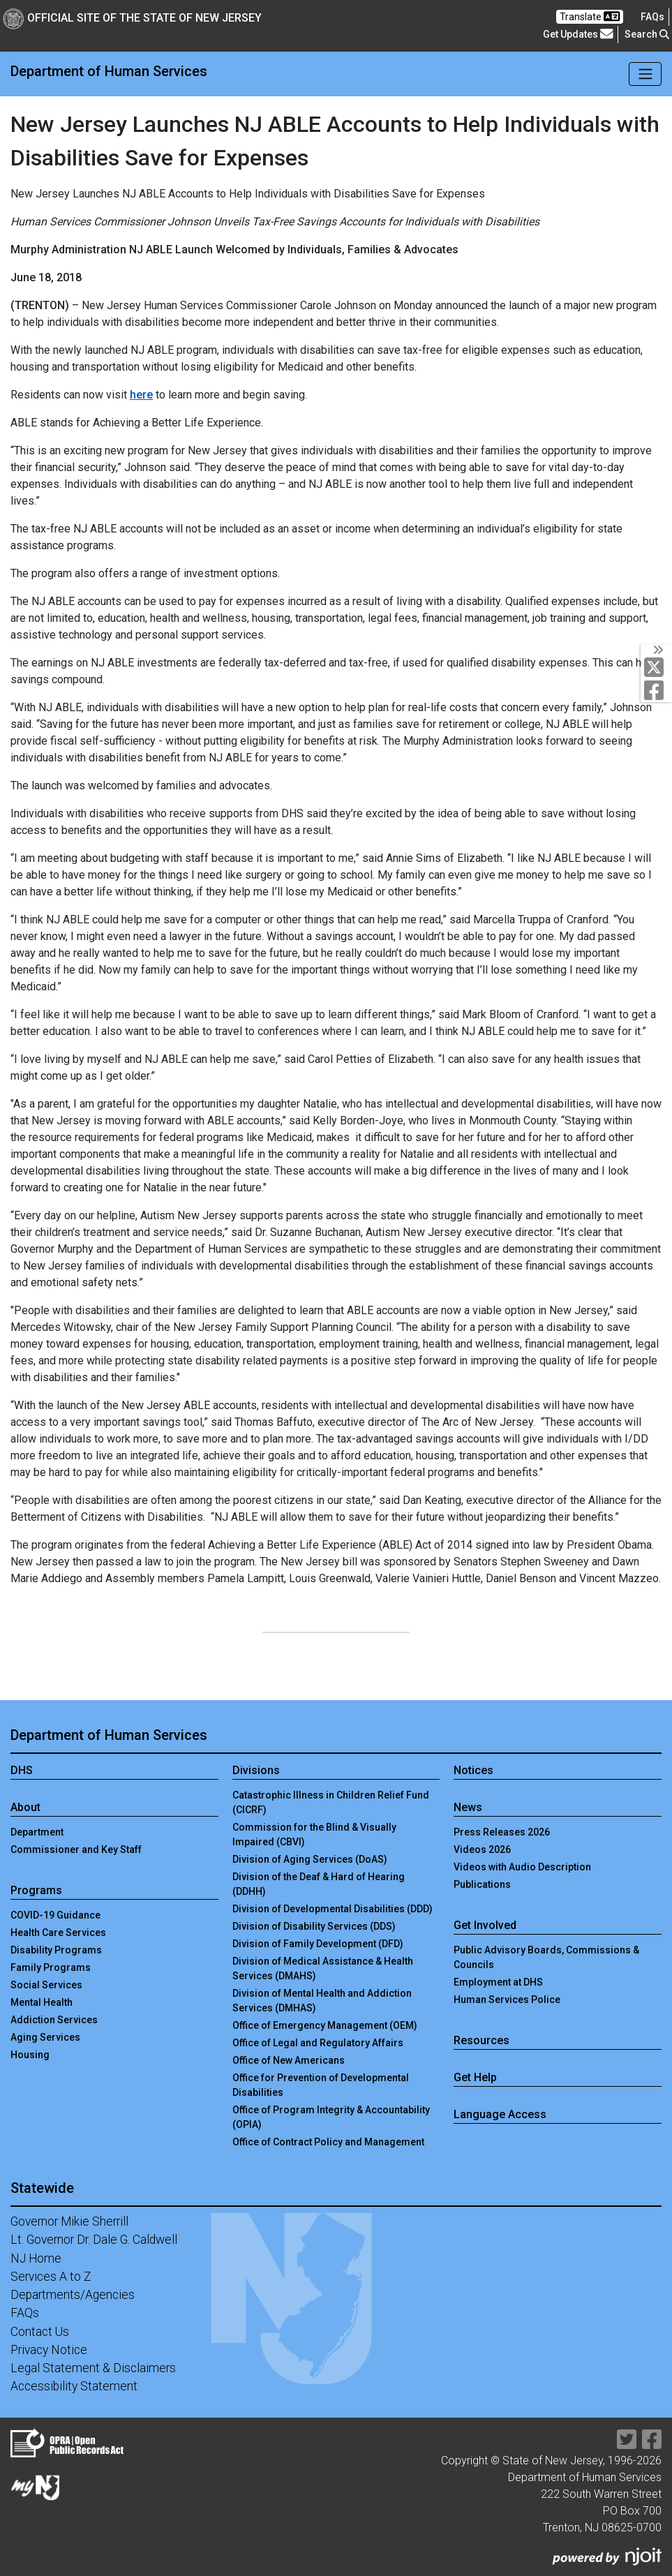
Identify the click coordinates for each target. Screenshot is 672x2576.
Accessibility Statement (73, 2386)
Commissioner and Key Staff (76, 1849)
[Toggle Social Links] (656, 649)
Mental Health (41, 2002)
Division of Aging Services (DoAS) (309, 1859)
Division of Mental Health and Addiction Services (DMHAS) (322, 2000)
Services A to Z (50, 2277)
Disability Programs (56, 1950)
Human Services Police (507, 1999)
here (141, 394)
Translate (590, 16)
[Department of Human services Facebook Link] (657, 690)
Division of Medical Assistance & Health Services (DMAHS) (322, 1968)
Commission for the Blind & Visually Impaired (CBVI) (314, 1834)
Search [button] (647, 34)
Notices (473, 1770)
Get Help (475, 2077)
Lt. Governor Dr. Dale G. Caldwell (93, 2240)
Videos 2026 (482, 1849)
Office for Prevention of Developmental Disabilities (320, 2085)
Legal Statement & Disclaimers (93, 2368)
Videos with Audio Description (522, 1867)
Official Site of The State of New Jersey (132, 17)
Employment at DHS (498, 1982)
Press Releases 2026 (502, 1832)
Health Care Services (58, 1932)
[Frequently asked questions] (652, 16)
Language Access (500, 2114)
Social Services (46, 1984)
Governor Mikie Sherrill (69, 2221)
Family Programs (50, 1967)
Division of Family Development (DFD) (317, 1943)
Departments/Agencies (72, 2295)
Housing (30, 2054)
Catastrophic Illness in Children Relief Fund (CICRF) (330, 1802)
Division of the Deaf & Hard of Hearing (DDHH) (318, 1884)
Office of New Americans (288, 2060)
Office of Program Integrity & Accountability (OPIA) (331, 2117)
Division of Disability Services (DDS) (314, 1926)
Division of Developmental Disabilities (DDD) (332, 1908)
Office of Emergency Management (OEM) (324, 2025)
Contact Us (39, 2332)
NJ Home (35, 2258)
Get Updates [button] (578, 33)
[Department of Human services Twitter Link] (657, 667)
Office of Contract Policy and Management (328, 2141)
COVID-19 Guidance (55, 1915)
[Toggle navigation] (645, 74)
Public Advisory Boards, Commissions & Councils (546, 1957)
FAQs (24, 2313)
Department (37, 1832)
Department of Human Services (108, 71)
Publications (482, 1884)
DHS (21, 1770)
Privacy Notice (48, 2350)
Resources (481, 2040)
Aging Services (45, 2037)
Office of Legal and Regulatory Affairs (317, 2042)
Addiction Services (54, 2019)
